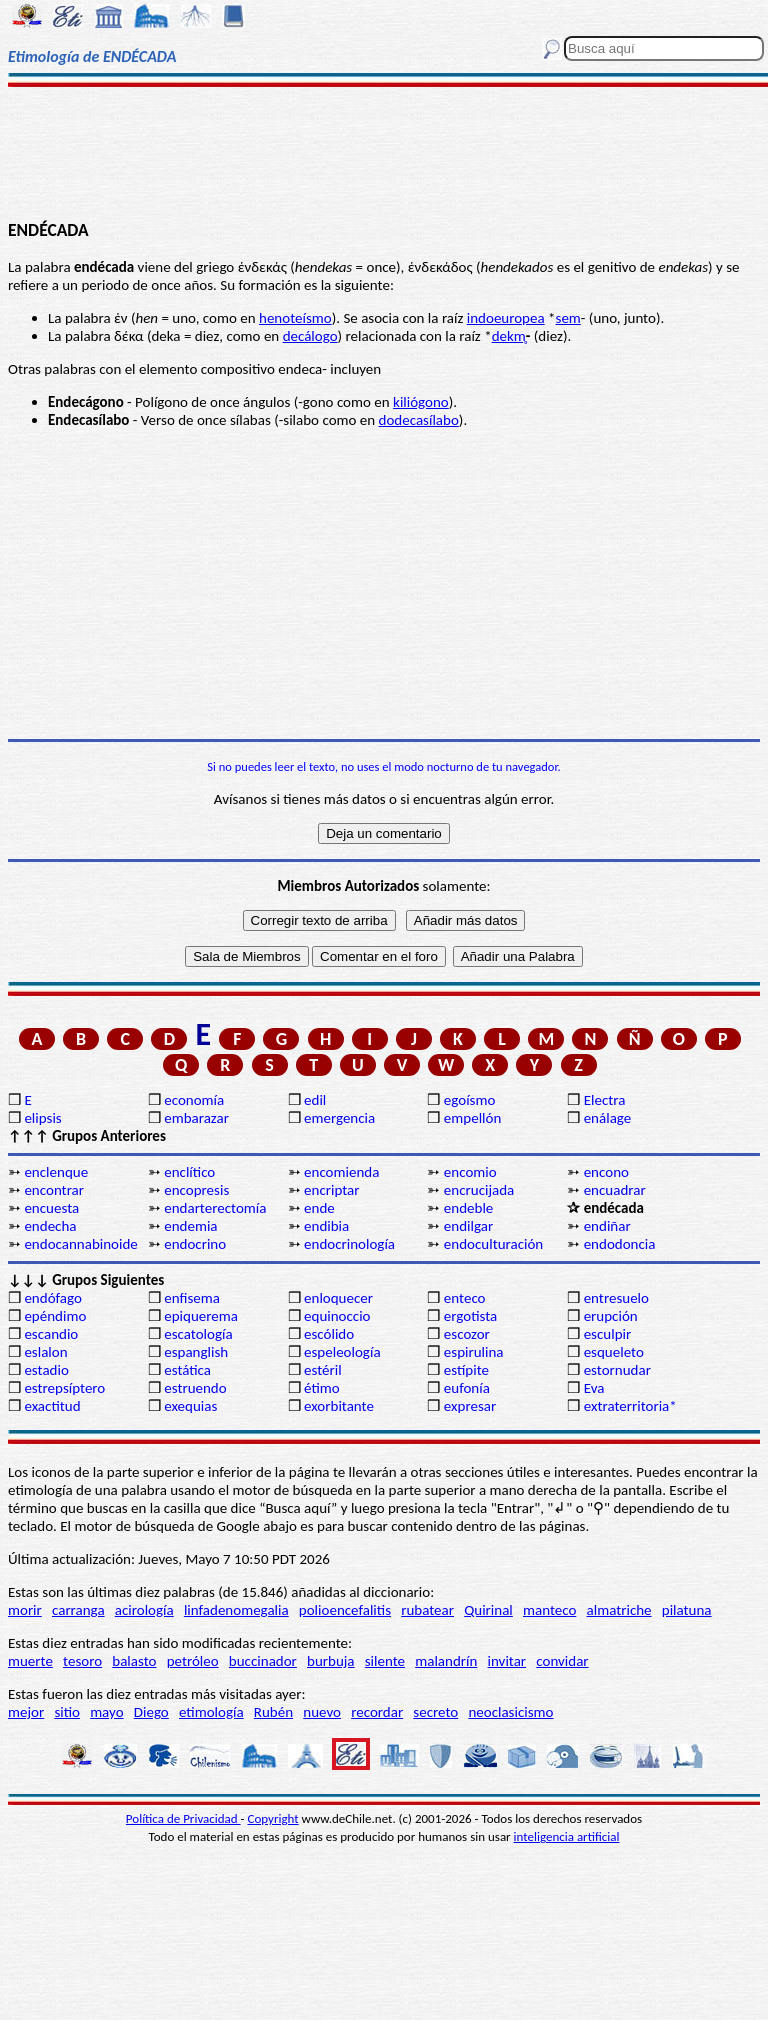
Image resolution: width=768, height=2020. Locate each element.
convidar (562, 1661)
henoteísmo (295, 318)
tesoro (82, 1661)
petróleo (193, 1661)
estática (187, 1370)
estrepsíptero (64, 1388)
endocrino (195, 1244)
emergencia (339, 1118)
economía (194, 1100)
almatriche (619, 1610)
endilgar (468, 1226)
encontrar (54, 1190)
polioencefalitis (345, 1610)
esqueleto (614, 1352)
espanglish (196, 1352)
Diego (151, 1712)
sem (568, 318)
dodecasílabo (419, 420)
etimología (211, 1712)
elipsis (42, 1118)
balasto (134, 1661)
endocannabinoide (80, 1244)
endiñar (607, 1226)
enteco (465, 1298)
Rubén (273, 1712)
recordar (377, 1712)
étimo (322, 1388)
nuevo (322, 1712)
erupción (611, 1316)
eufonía (467, 1388)
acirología (144, 1610)
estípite (466, 1370)
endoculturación (493, 1244)
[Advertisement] (384, 152)
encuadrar (615, 1190)
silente (385, 1661)
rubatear (427, 1610)
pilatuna (687, 1610)
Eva (594, 1388)
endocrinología (349, 1244)
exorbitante (339, 1406)
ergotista (470, 1316)
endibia (326, 1226)
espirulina (474, 1352)
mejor (26, 1712)
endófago (52, 1298)
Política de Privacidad (183, 1818)
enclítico (189, 1172)
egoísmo (470, 1100)
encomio (470, 1172)
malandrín (446, 1661)
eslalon (45, 1352)
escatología (198, 1334)
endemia (190, 1226)
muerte (30, 1661)
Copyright (273, 1818)
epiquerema (201, 1316)
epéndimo (55, 1316)
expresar (470, 1406)
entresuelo (616, 1298)
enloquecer (338, 1298)
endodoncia (620, 1244)
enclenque (56, 1172)
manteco (549, 1610)
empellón (472, 1118)
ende (319, 1208)
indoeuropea (506, 318)
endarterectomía (215, 1208)
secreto (435, 1712)
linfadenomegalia (236, 1610)
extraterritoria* (630, 1406)
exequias (190, 1406)
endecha (50, 1226)
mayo (106, 1712)
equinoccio (337, 1316)
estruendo (195, 1388)
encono (606, 1172)
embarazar (196, 1118)
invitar (507, 1661)
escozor (467, 1334)
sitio (67, 1712)
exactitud (52, 1406)
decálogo (310, 336)
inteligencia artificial (567, 1836)
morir (25, 1610)
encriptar (331, 1190)
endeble (468, 1208)
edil (315, 1100)
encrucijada (479, 1190)
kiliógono (421, 402)
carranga (78, 1610)
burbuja (331, 1661)
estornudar (617, 1370)
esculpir (608, 1334)
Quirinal (488, 1610)
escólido (329, 1334)
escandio (51, 1334)
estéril (323, 1370)
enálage (608, 1118)
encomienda (341, 1172)
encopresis (196, 1190)
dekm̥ (509, 336)
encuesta (51, 1208)
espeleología (342, 1352)
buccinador (263, 1661)
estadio (46, 1370)
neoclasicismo (510, 1712)
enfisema (192, 1298)
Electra (605, 1100)
